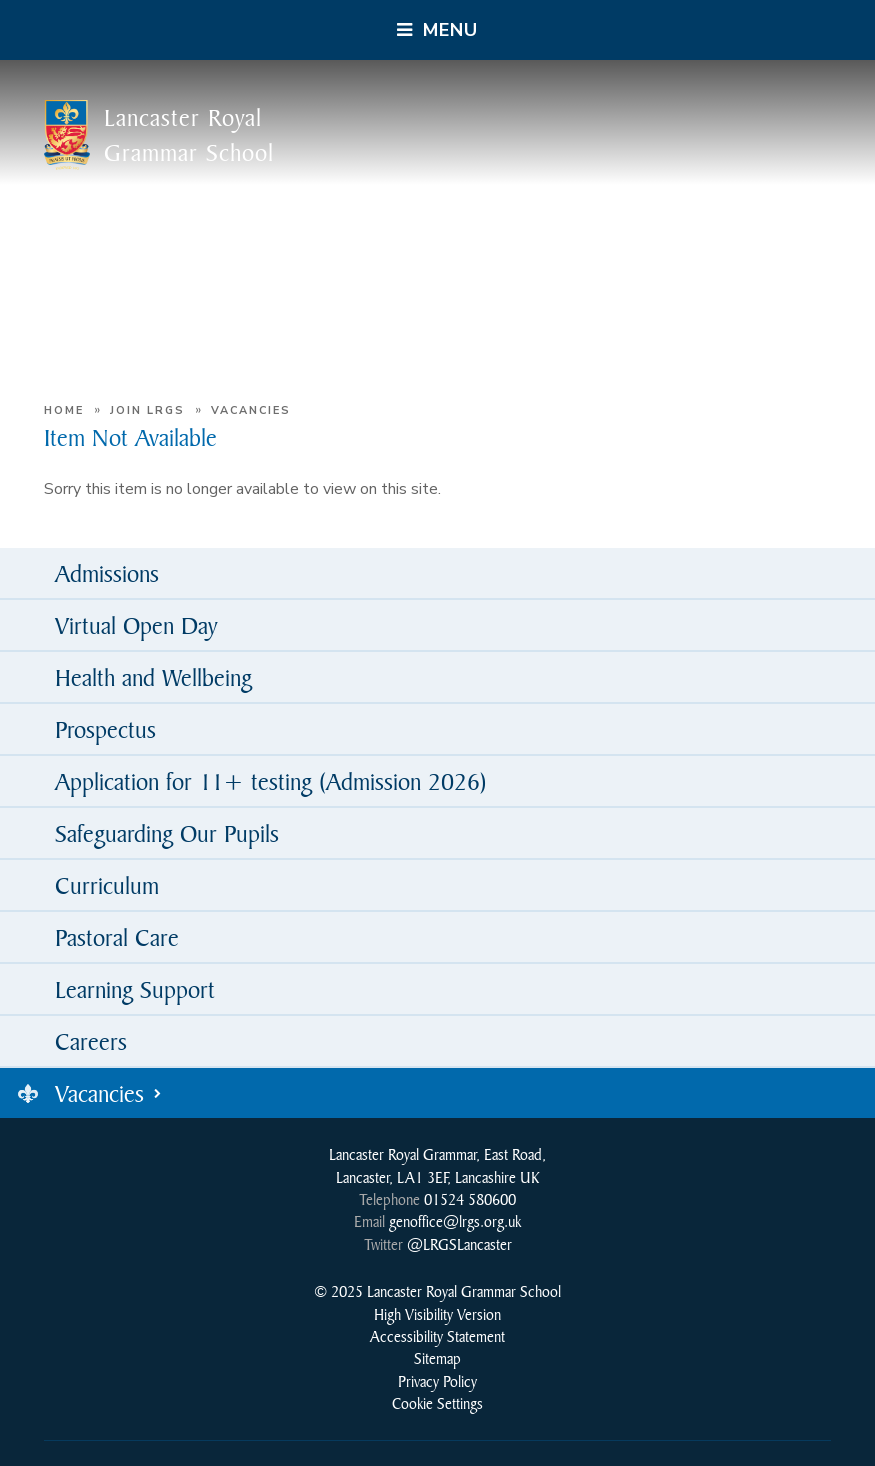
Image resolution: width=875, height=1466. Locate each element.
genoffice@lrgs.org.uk (455, 1221)
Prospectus (105, 729)
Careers (91, 1041)
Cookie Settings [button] (437, 1403)
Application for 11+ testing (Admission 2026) (271, 781)
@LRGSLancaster (459, 1244)
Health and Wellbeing (153, 677)
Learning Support (135, 989)
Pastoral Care (117, 937)
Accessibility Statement (437, 1336)
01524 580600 (470, 1199)
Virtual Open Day (136, 625)
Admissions (107, 573)
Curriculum (107, 885)
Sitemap (437, 1358)
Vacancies (251, 410)
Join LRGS (147, 410)
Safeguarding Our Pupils (167, 833)
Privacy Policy (437, 1381)
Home (64, 410)
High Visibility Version (437, 1314)
